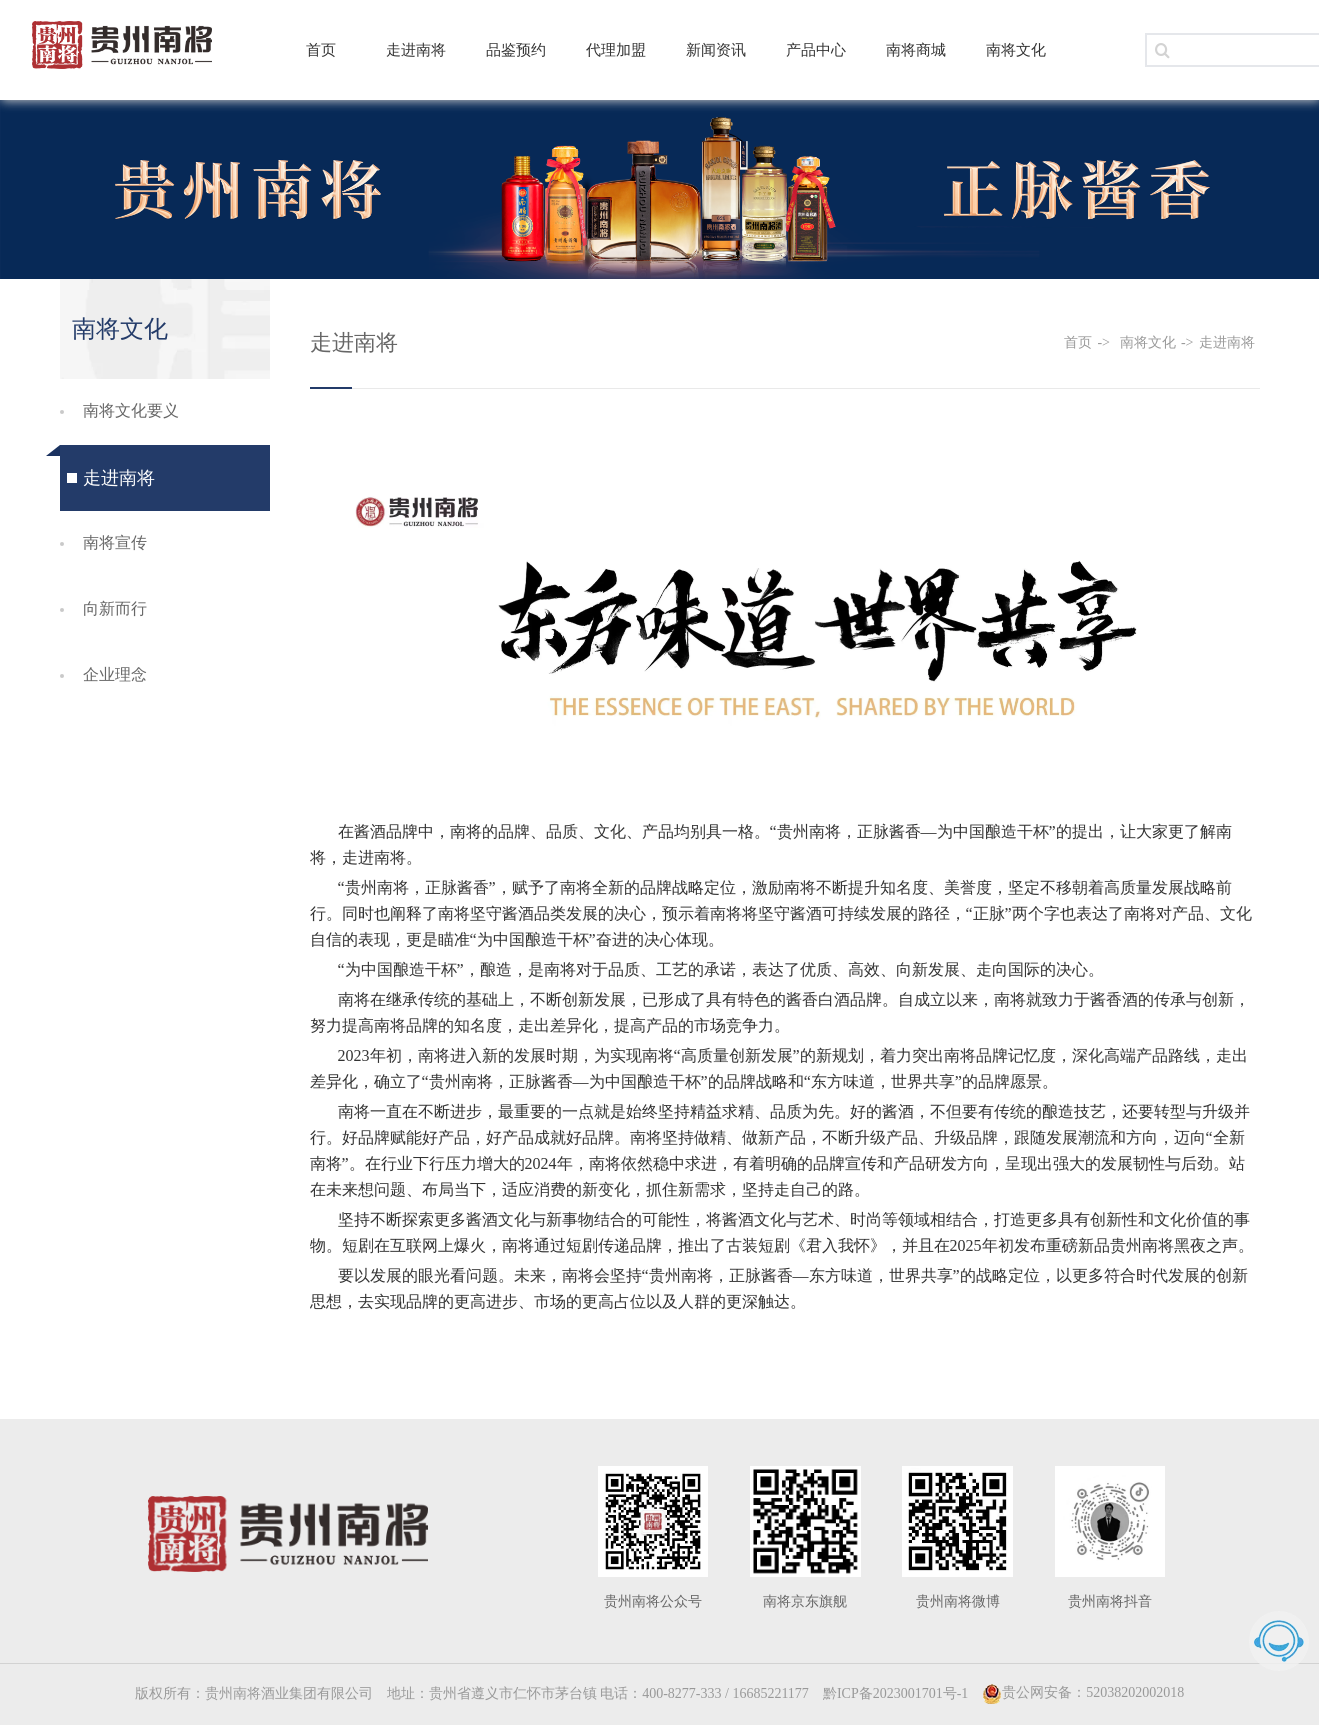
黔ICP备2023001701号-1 (895, 1693)
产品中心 (816, 50)
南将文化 (1016, 50)
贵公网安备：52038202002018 (1083, 1692)
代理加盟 (616, 50)
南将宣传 (115, 542)
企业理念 (115, 674)
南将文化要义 (131, 410)
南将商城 (916, 50)
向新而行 (115, 608)
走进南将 (416, 50)
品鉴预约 (516, 50)
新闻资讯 (716, 50)
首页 (321, 50)
